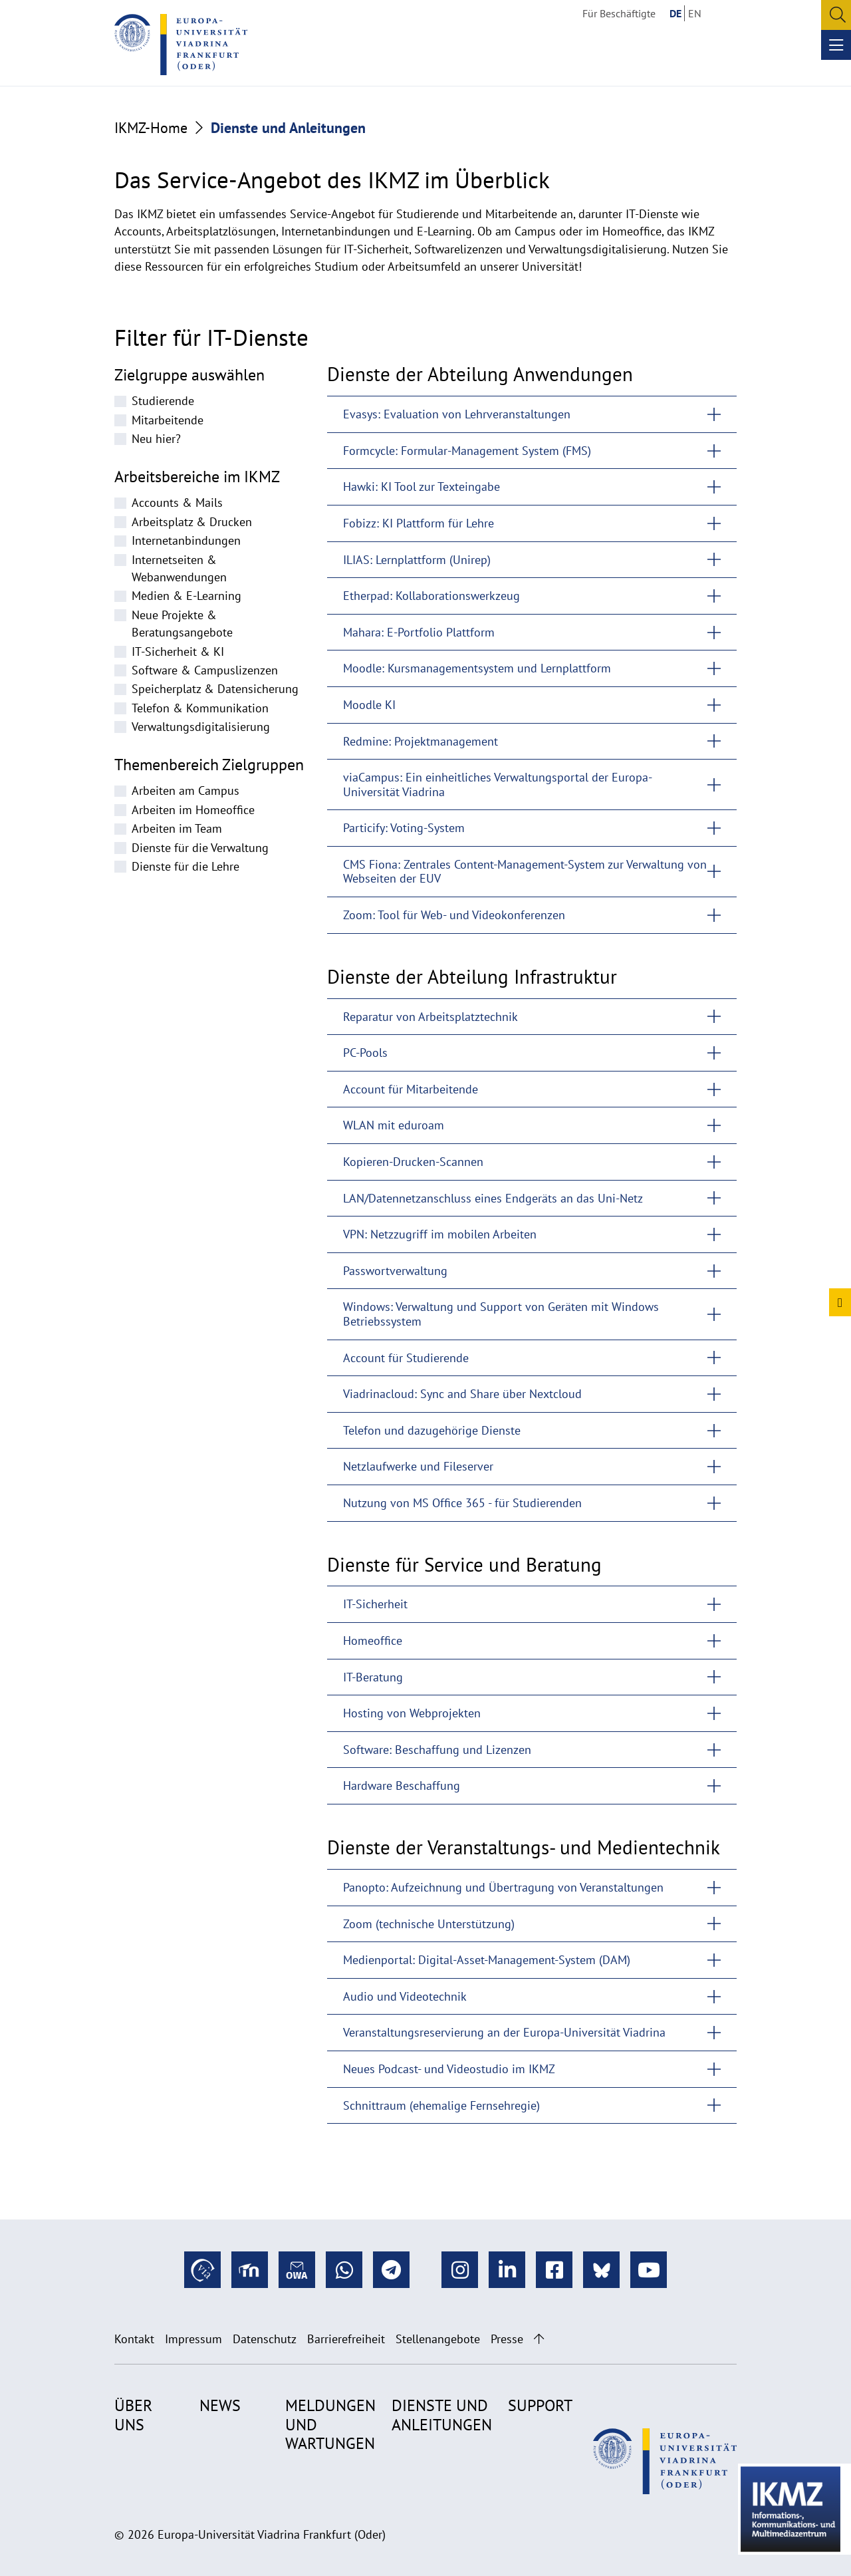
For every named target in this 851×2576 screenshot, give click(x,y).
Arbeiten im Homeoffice (193, 809)
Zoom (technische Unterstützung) (429, 1924)
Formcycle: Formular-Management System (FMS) (467, 450)
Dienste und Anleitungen (442, 2414)
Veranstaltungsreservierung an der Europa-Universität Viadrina (504, 2032)
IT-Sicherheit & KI (178, 651)
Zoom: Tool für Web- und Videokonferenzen (454, 915)
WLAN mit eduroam (393, 1125)
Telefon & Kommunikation (200, 708)
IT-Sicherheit (375, 1604)
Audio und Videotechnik (405, 1996)
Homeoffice (372, 1640)
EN (694, 13)
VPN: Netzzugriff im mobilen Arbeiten (440, 1234)
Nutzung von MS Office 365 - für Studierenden (462, 1502)
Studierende (163, 400)
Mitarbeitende (167, 420)
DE (675, 13)
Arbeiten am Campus (185, 790)
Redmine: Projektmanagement (420, 741)
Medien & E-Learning (186, 595)
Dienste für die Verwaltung (200, 847)
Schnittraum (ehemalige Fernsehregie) (441, 2105)
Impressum (193, 2339)
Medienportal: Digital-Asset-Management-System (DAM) (486, 1959)
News (220, 2405)
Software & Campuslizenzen (205, 670)
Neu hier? (156, 438)
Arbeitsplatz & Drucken (192, 521)
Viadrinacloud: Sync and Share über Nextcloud (462, 1393)
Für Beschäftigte (619, 13)
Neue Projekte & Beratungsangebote (182, 623)
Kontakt (134, 2339)
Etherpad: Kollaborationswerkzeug (431, 595)
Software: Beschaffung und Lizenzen (437, 1749)
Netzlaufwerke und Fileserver (418, 1466)
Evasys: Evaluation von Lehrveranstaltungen (456, 414)
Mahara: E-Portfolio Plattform (419, 632)
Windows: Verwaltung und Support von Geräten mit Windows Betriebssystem (501, 1314)
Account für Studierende (406, 1357)
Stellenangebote (438, 2339)
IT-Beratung (373, 1677)
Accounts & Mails (177, 502)
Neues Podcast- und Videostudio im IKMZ (449, 2068)
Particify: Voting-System (404, 827)
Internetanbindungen (186, 540)
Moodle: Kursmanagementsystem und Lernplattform (477, 668)
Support (540, 2405)
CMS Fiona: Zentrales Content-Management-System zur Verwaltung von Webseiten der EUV (525, 872)
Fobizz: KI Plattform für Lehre (418, 523)
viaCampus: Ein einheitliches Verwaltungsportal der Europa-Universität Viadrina (497, 784)
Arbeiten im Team (177, 828)
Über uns (133, 2414)
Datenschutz (265, 2339)
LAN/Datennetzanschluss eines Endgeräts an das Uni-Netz (493, 1198)
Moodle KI (369, 704)
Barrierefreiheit (346, 2339)
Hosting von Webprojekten (412, 1713)
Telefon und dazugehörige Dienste (432, 1430)
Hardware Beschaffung (401, 1785)
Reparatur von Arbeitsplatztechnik (430, 1016)
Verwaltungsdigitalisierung (201, 726)
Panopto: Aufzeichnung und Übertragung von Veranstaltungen (503, 1887)
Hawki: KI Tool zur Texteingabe (421, 486)
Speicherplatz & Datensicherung (215, 688)
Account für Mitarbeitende (410, 1089)
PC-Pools (365, 1052)
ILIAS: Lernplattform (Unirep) (417, 559)
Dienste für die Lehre (185, 866)
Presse (507, 2339)
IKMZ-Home (150, 127)
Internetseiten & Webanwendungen (179, 568)
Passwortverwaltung (395, 1270)
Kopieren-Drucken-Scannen (413, 1161)
